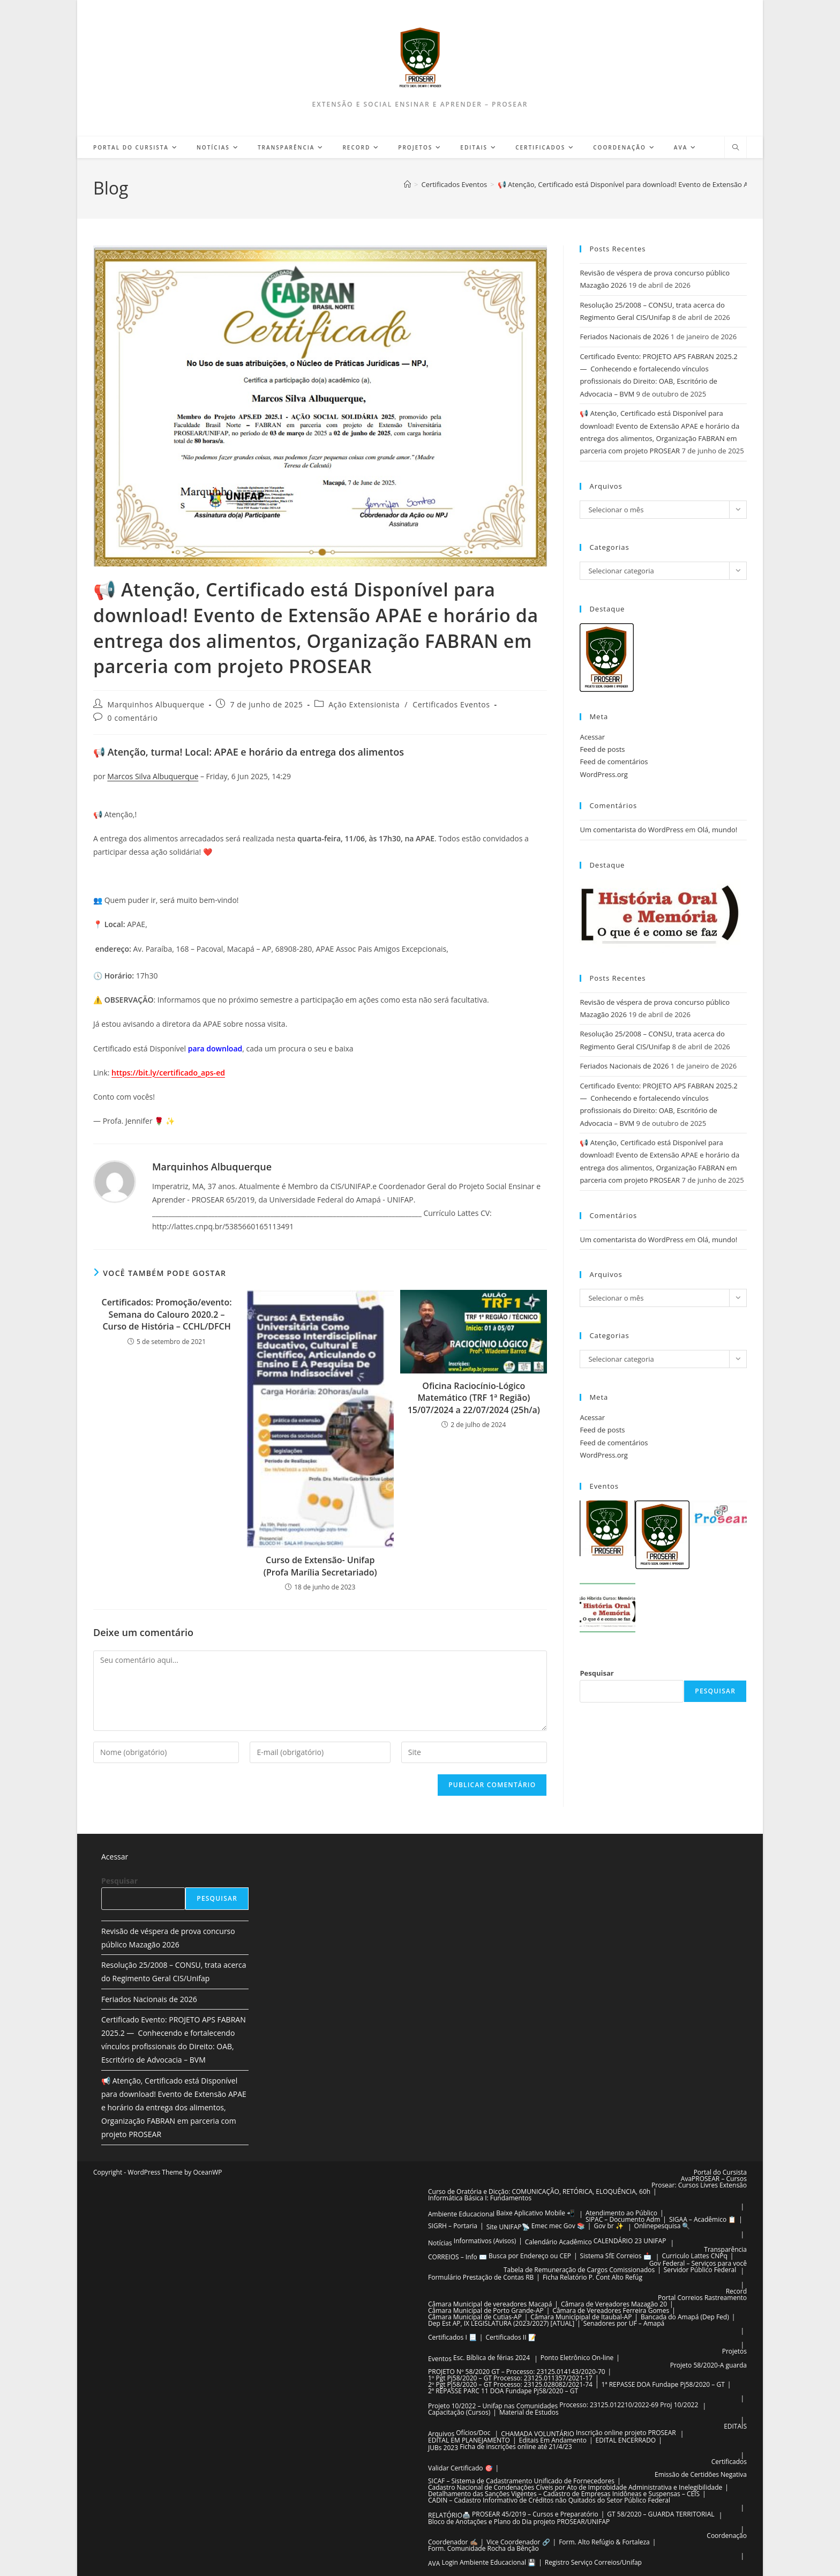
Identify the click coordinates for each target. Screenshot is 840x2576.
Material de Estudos (529, 2412)
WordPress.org (604, 774)
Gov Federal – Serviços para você (698, 2263)
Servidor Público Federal (700, 2269)
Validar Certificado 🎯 (460, 2468)
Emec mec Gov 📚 (558, 2225)
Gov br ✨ (608, 2225)
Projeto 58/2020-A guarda (708, 2365)
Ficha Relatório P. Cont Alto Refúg (592, 2277)
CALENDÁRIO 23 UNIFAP (630, 2240)
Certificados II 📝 (510, 2337)
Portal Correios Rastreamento (702, 2297)
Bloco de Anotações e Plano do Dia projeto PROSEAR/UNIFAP (519, 2521)
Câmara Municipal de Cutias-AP (475, 2316)
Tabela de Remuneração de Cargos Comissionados (579, 2269)
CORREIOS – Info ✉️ (457, 2256)
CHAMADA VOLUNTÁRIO (537, 2433)
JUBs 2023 (443, 2447)
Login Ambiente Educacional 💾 (488, 2562)
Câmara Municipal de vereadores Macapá (490, 2304)
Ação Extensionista (364, 704)
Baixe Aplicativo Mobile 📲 (535, 2212)
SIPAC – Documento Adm (623, 2219)
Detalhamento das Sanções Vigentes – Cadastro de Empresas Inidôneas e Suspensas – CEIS (564, 2493)
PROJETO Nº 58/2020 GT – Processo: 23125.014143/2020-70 (516, 2371)
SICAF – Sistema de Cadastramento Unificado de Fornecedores (521, 2480)
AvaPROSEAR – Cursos (714, 2178)
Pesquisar (596, 1673)
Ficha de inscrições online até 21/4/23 (516, 2446)
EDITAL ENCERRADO (626, 2440)
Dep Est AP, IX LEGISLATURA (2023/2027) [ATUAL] (501, 2323)
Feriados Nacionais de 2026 (624, 336)
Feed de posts (602, 749)
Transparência (725, 2249)
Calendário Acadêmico (558, 2241)
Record (736, 2291)
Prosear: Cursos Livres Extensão (699, 2185)
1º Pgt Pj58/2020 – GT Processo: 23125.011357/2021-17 (510, 2378)
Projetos (734, 2351)
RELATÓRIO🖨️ (449, 2515)
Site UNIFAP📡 (508, 2226)
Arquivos (441, 2433)
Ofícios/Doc (473, 2432)
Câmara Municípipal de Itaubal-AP (581, 2316)
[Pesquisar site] (735, 148)
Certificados (729, 2461)
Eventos (440, 2358)
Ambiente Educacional (461, 2214)
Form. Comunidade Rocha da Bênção (483, 2548)
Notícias (440, 2243)
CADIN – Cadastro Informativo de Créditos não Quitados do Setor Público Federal (549, 2500)
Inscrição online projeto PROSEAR (626, 2432)
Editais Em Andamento (553, 2440)
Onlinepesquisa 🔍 (662, 2225)
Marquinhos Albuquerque (156, 704)
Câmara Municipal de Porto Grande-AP (486, 2310)
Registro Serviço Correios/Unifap (593, 2562)
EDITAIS (735, 2426)
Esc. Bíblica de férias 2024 (491, 2357)
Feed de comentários (614, 761)
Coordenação (727, 2535)
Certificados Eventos (451, 704)
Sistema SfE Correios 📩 (615, 2255)
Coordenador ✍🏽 (453, 2542)
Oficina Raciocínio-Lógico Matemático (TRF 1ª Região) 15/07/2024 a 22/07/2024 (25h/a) (474, 1398)
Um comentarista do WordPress (631, 829)
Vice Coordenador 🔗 (518, 2542)
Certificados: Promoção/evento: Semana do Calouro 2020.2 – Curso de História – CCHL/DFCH (167, 1314)
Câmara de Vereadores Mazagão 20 (614, 2304)
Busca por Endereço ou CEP (530, 2255)
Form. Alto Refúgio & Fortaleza (604, 2542)
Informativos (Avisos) (485, 2240)
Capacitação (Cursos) (459, 2412)
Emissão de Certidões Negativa (701, 2474)
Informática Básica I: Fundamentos (479, 2197)
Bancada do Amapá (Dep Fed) (685, 2316)
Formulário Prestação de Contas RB (481, 2277)
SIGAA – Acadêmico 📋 (702, 2219)
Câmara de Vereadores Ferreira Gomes (610, 2310)
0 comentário (133, 718)
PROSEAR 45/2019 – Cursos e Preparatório (535, 2514)
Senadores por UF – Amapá (624, 2323)
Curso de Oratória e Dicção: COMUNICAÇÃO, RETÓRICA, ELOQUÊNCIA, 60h (539, 2191)
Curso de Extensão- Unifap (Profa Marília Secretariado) (320, 1566)
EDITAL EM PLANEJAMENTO (469, 2440)
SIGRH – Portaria (452, 2225)
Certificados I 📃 (452, 2337)
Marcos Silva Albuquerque (152, 776)
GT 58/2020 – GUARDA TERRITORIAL (660, 2514)
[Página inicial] (407, 184)
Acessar (592, 737)
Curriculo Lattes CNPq (694, 2255)
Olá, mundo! (718, 829)
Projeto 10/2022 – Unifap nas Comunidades (493, 2405)
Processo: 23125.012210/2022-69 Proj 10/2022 (628, 2404)
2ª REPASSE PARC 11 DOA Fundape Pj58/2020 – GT (503, 2390)
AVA (434, 2563)
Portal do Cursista (720, 2172)
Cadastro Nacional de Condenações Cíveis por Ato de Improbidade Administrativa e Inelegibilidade (575, 2487)
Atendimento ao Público (621, 2212)
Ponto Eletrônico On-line (577, 2357)
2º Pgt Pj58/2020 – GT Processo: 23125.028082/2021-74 (510, 2384)
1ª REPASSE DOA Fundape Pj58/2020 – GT (663, 2384)
